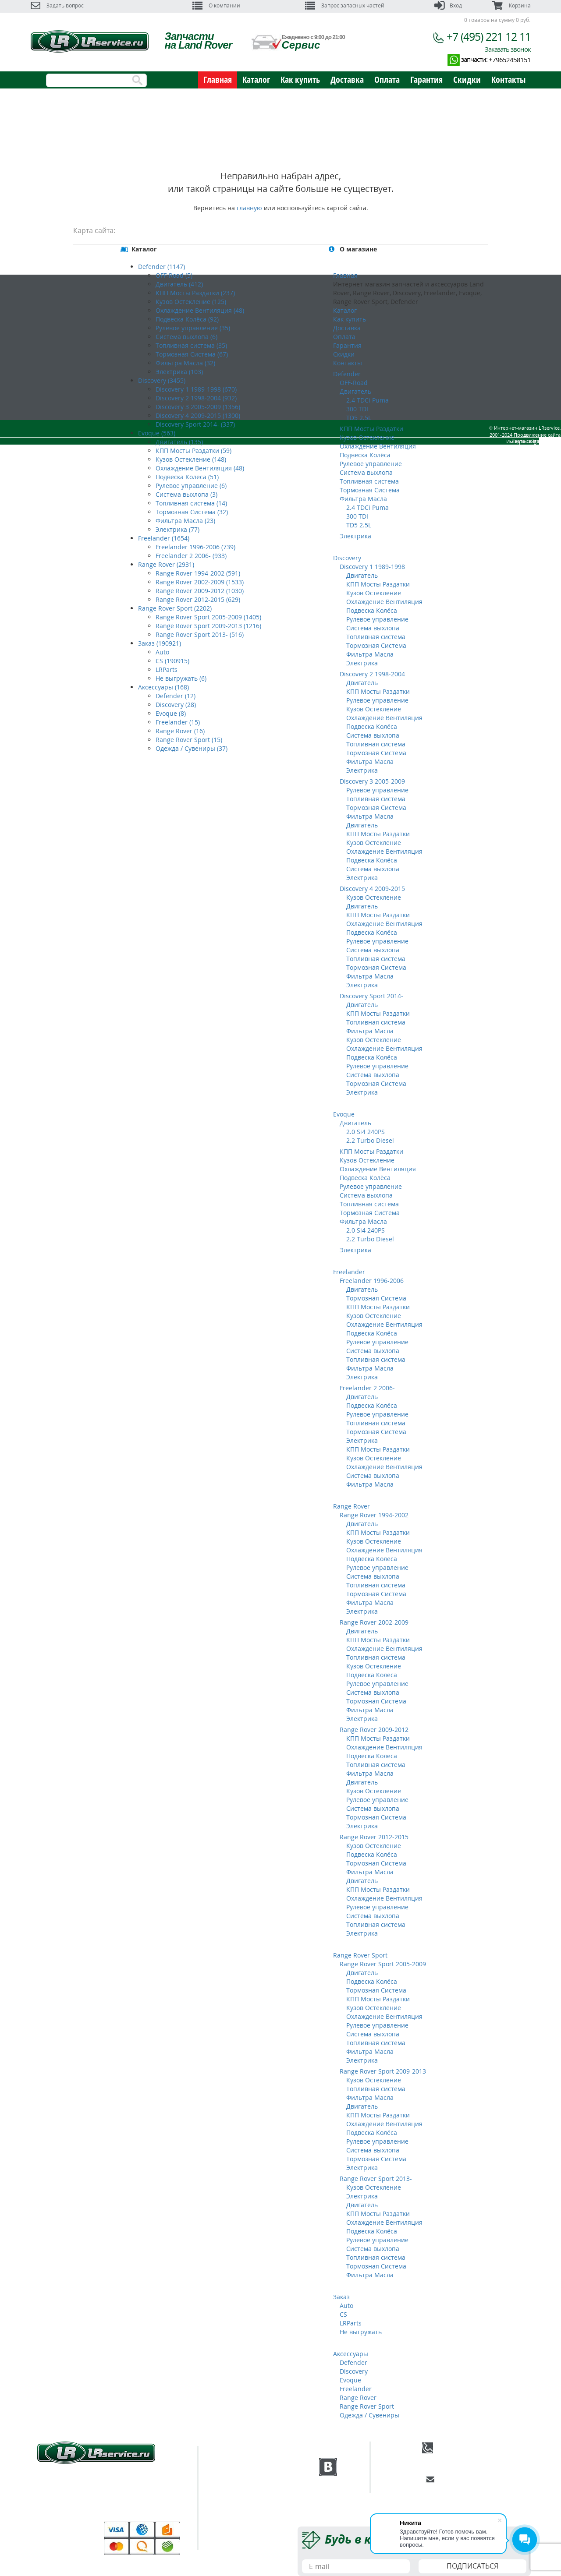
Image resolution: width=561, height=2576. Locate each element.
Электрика (355, 536)
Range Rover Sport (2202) (175, 608)
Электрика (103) (179, 371)
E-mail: (483, 2479)
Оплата (387, 79)
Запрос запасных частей (344, 5)
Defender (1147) (161, 266)
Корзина (511, 5)
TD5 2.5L (358, 417)
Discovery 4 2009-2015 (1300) (198, 415)
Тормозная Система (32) (192, 512)
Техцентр (235, 2477)
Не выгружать (361, 2332)
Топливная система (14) (191, 503)
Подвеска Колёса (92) (187, 319)
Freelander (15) (178, 722)
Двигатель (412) (179, 284)
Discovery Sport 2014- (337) (195, 424)
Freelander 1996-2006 (372, 1280)
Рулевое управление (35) (193, 328)
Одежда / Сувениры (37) (191, 748)
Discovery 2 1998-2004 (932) (196, 398)
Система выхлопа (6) (186, 336)
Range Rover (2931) (166, 564)
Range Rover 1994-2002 (374, 1515)
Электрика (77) (177, 529)
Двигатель (355, 391)
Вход (448, 5)
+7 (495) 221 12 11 (489, 36)
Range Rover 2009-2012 (374, 1729)
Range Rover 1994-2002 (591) (198, 573)
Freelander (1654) (163, 538)
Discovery (347, 558)
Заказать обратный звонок (492, 2460)
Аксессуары (350, 2354)
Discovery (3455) (161, 380)
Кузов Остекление (367, 437)
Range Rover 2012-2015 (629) (198, 599)
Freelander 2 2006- (367, 1388)
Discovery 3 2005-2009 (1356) (198, 407)
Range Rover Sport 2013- (376, 2178)
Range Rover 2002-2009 (374, 1622)
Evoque (344, 1114)
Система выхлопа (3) (186, 494)
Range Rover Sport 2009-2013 (383, 2071)
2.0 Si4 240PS (365, 1131)
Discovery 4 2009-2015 (372, 888)
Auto (162, 652)
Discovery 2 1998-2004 (372, 674)
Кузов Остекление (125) (191, 301)
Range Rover (351, 1506)
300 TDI (357, 409)
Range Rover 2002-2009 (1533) (200, 582)
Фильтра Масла (363, 499)
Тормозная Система (370, 490)
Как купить (300, 79)
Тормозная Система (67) (192, 354)
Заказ (341, 2297)
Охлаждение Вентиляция (378, 446)
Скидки (467, 79)
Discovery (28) (176, 704)
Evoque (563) (156, 433)
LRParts (167, 669)
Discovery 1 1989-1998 (372, 566)
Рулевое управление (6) (191, 485)
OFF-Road (354, 382)
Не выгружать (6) (181, 678)
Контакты (508, 79)
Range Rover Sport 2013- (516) (200, 634)
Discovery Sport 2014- (371, 996)
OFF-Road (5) (174, 275)
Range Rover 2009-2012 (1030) (200, 591)
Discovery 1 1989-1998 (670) (196, 389)
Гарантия (426, 79)
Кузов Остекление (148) (191, 459)
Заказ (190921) (159, 643)
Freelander (349, 1272)
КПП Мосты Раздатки (371, 428)
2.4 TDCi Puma (367, 400)
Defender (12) (175, 696)
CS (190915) (172, 661)
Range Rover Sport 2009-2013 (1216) (208, 626)
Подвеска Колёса (365, 455)
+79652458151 (510, 59)
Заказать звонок (508, 49)
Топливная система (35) (191, 345)
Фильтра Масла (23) (185, 520)
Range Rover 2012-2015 (374, 1837)
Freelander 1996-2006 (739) (195, 547)
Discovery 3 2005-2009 (372, 781)
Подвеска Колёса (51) (187, 477)
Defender (347, 374)
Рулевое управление (371, 463)
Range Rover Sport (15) (189, 739)
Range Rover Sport (360, 1955)
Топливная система (369, 481)
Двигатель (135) (179, 442)
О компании (216, 5)
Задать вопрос (57, 5)
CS (343, 2314)
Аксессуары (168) (163, 687)
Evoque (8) (171, 713)
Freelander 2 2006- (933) (191, 555)
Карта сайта (525, 461)
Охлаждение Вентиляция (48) (200, 310)
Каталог (256, 79)
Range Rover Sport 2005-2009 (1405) (208, 617)
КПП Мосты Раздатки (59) (193, 450)
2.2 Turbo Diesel (370, 1140)
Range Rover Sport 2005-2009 (383, 1964)
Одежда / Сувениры (369, 2415)
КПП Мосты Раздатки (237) (195, 293)
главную (249, 208)
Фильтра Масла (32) (185, 363)
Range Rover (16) (180, 731)
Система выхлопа (366, 472)
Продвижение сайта (513, 455)
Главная (217, 79)
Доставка (347, 79)
